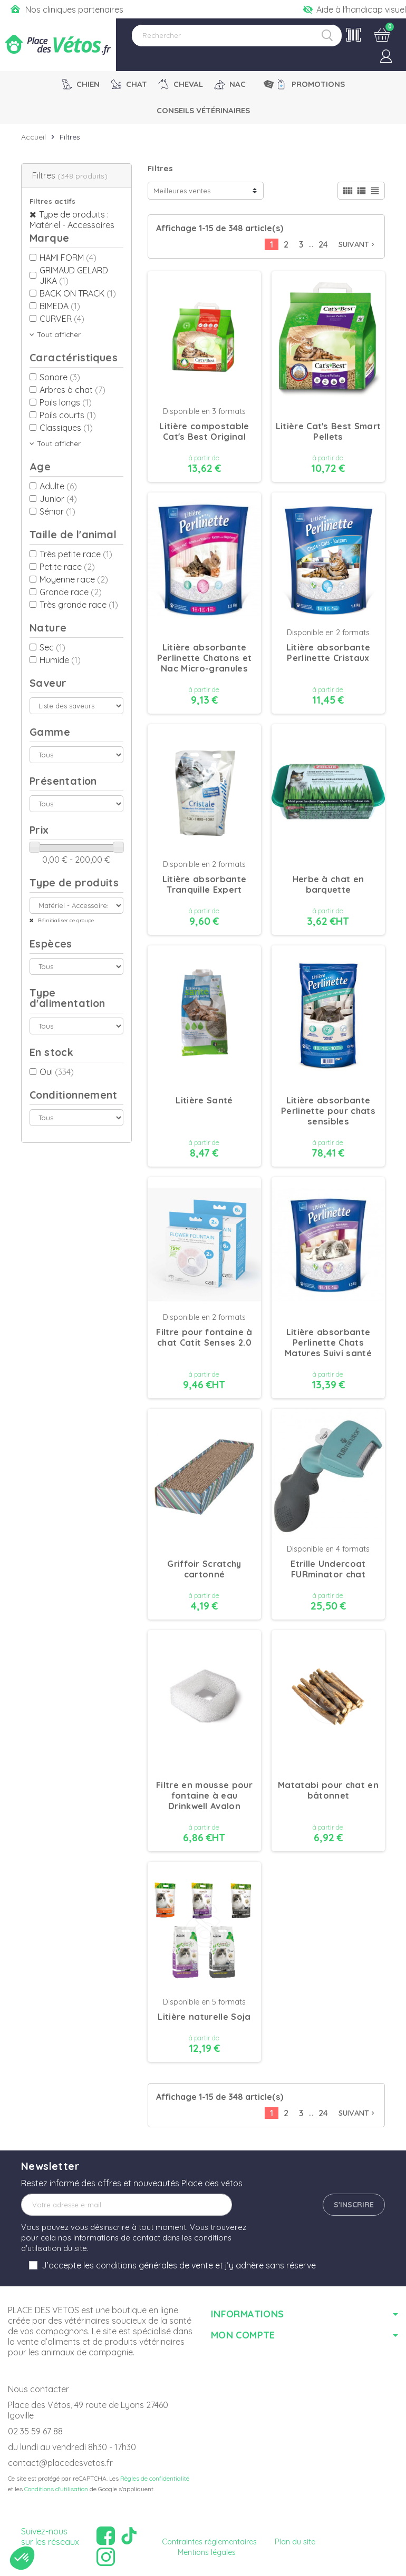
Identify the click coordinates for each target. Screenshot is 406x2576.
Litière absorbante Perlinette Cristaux (328, 652)
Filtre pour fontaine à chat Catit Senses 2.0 (204, 1337)
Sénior (57, 511)
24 (323, 244)
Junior (58, 499)
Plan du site (295, 2542)
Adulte (58, 486)
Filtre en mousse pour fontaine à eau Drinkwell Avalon (204, 1795)
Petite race (67, 566)
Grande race (71, 592)
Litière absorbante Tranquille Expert (204, 884)
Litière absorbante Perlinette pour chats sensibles (328, 1111)
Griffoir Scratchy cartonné (204, 1569)
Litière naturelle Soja (204, 2016)
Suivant (357, 244)
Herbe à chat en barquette (328, 884)
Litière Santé (204, 1100)
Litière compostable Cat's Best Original (204, 431)
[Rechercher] (236, 35)
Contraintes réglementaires (209, 2542)
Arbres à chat (72, 389)
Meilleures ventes (181, 190)
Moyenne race (74, 579)
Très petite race (76, 554)
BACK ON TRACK (78, 293)
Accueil (33, 137)
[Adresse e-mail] (126, 2205)
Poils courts (68, 415)
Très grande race (79, 604)
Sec (52, 647)
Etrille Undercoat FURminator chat (328, 1569)
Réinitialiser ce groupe (65, 920)
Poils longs (66, 402)
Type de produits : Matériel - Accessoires (72, 219)
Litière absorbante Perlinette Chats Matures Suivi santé (328, 1342)
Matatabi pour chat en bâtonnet (328, 1790)
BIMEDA (60, 306)
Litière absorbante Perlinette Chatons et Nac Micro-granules (204, 658)
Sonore (60, 377)
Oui (57, 1072)
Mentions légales (207, 2552)
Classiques (66, 427)
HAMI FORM (68, 257)
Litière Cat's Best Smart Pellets (328, 431)
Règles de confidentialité (154, 2478)
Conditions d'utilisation (56, 2489)
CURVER (62, 318)
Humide (60, 660)
